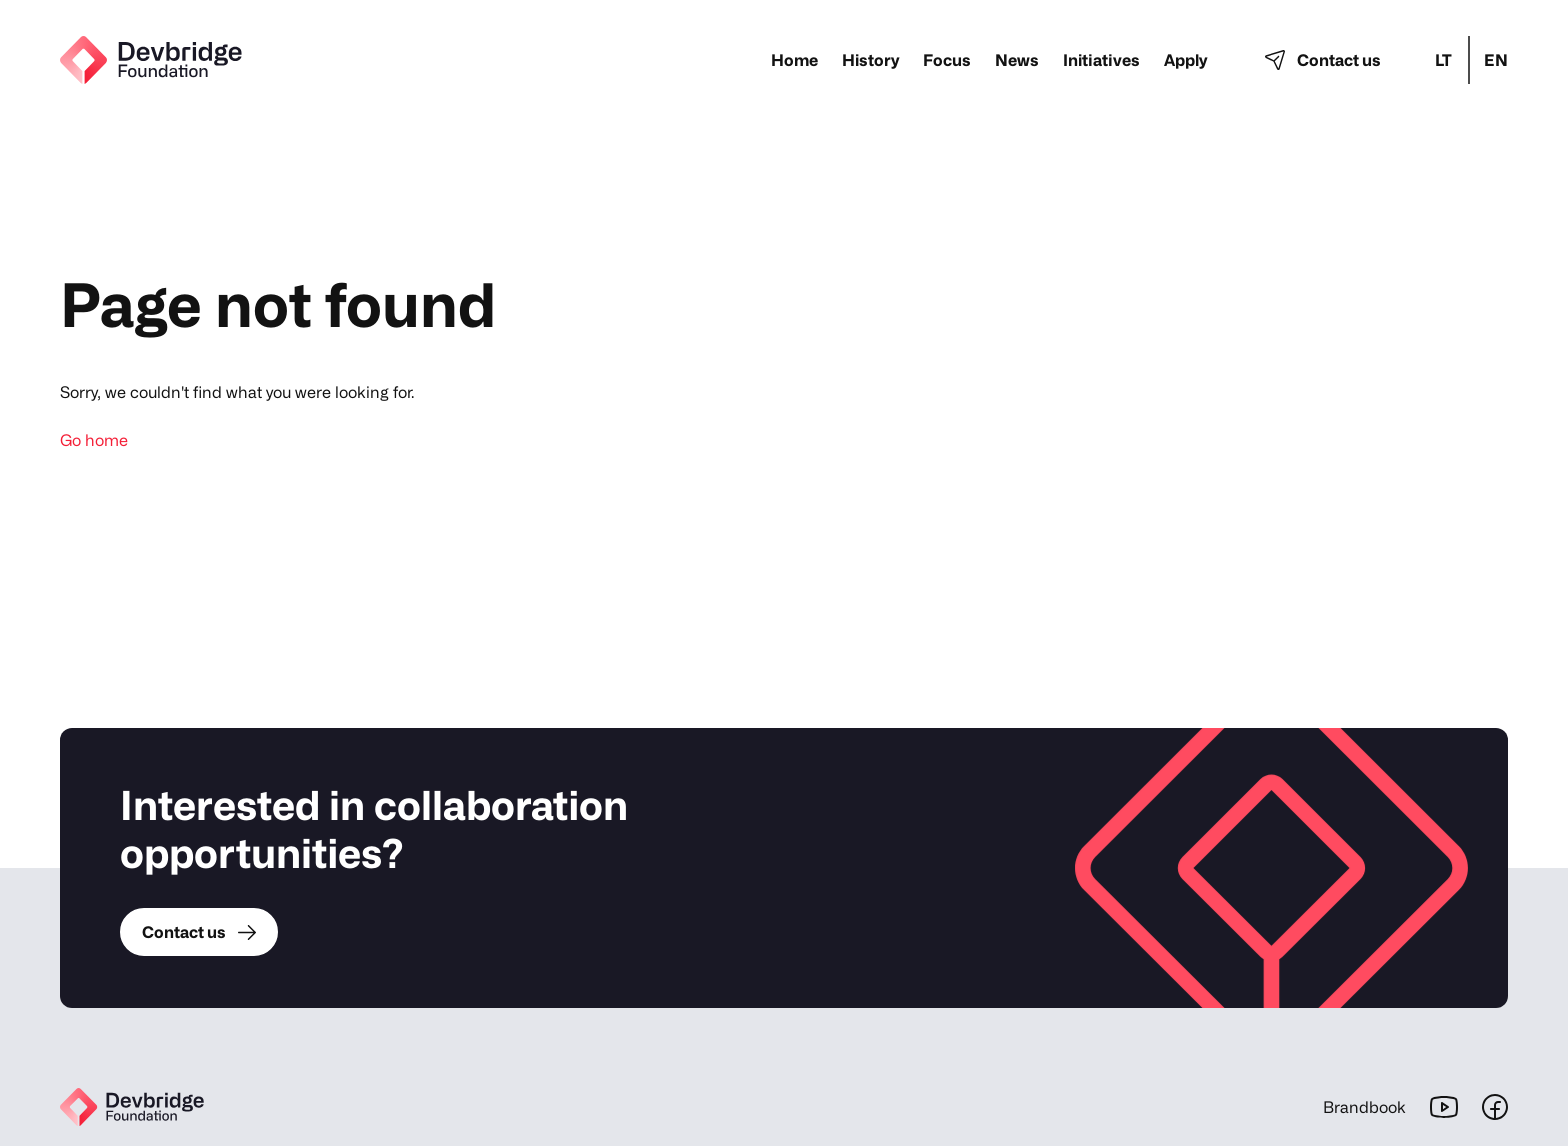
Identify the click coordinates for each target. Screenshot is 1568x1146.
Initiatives (1101, 60)
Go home (94, 440)
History (870, 60)
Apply (1185, 60)
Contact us (1323, 60)
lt (1443, 60)
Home (794, 60)
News (1017, 60)
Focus (947, 60)
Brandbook (1364, 1107)
